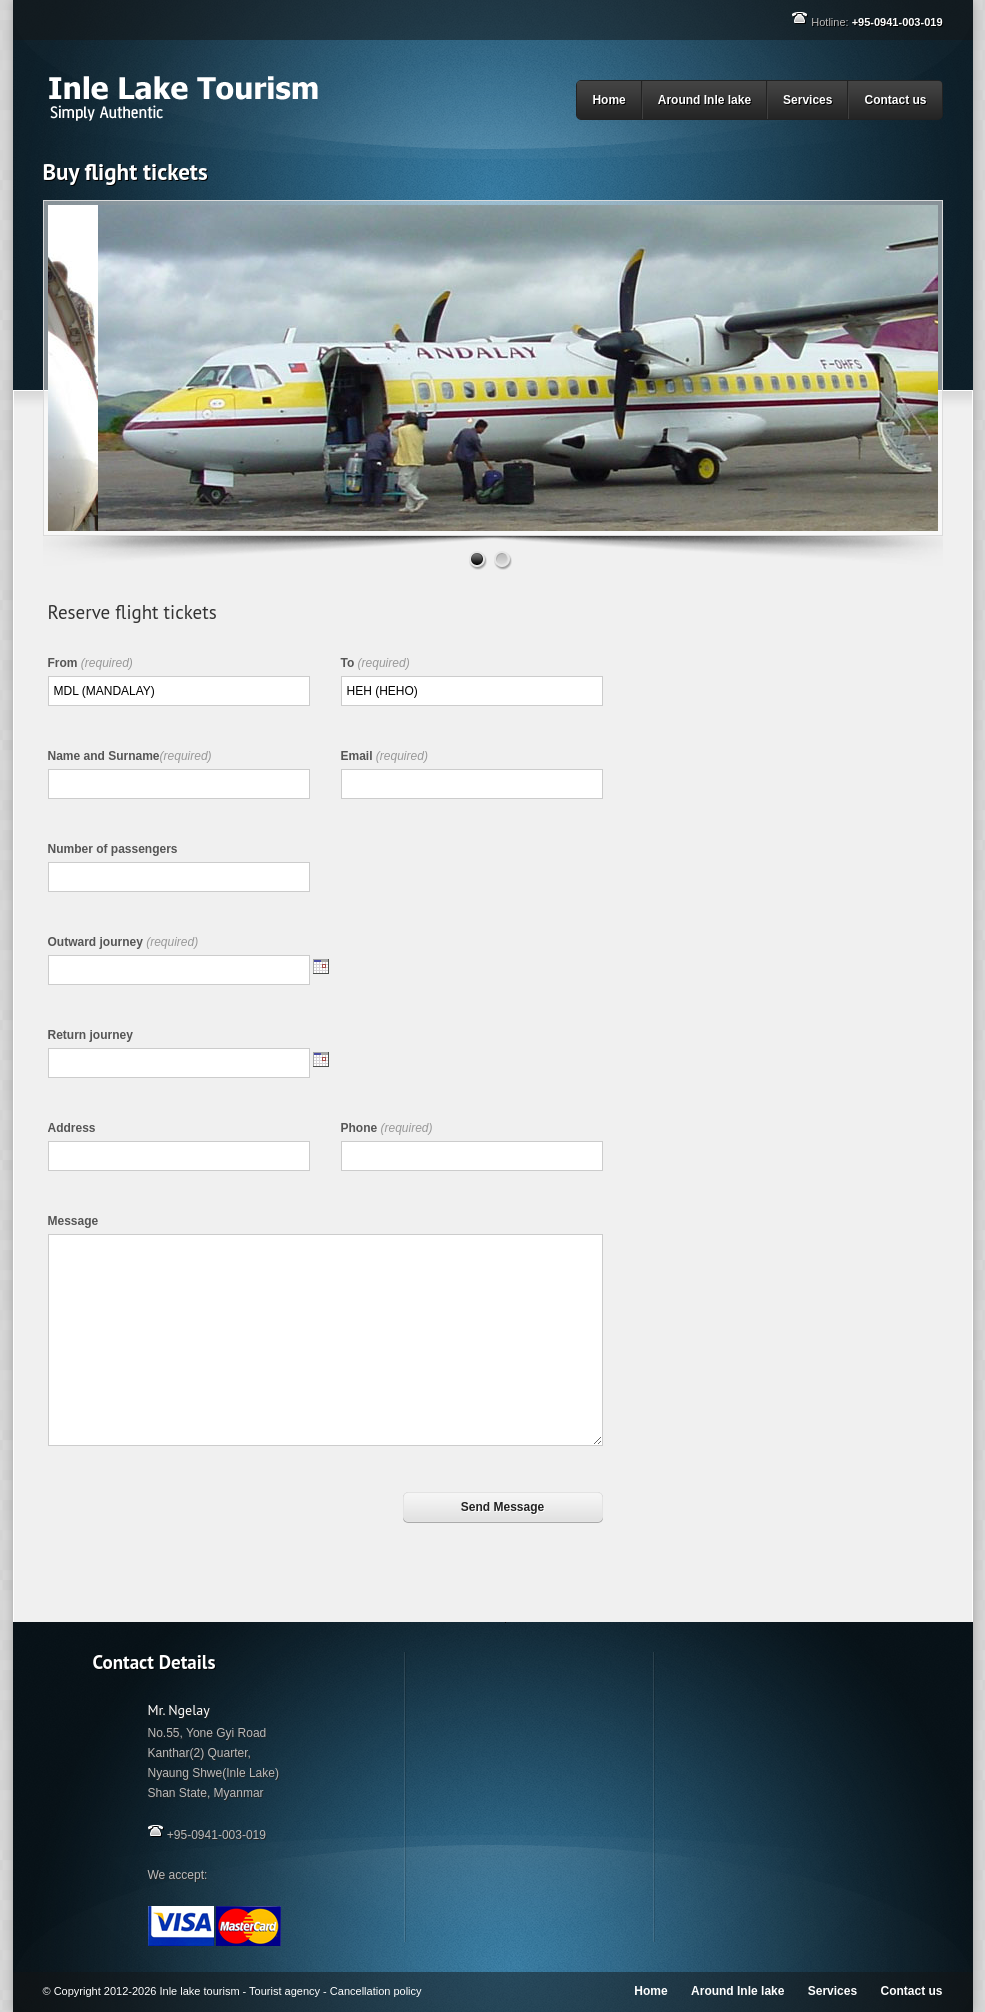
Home (608, 100)
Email (384, 756)
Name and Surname (130, 756)
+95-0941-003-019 (897, 22)
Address (72, 1128)
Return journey (90, 1035)
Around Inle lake (707, 98)
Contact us (895, 100)
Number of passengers (113, 849)
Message (73, 1221)
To (375, 663)
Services (810, 98)
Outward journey (123, 942)
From (90, 663)
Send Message (502, 1507)
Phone (387, 1128)
